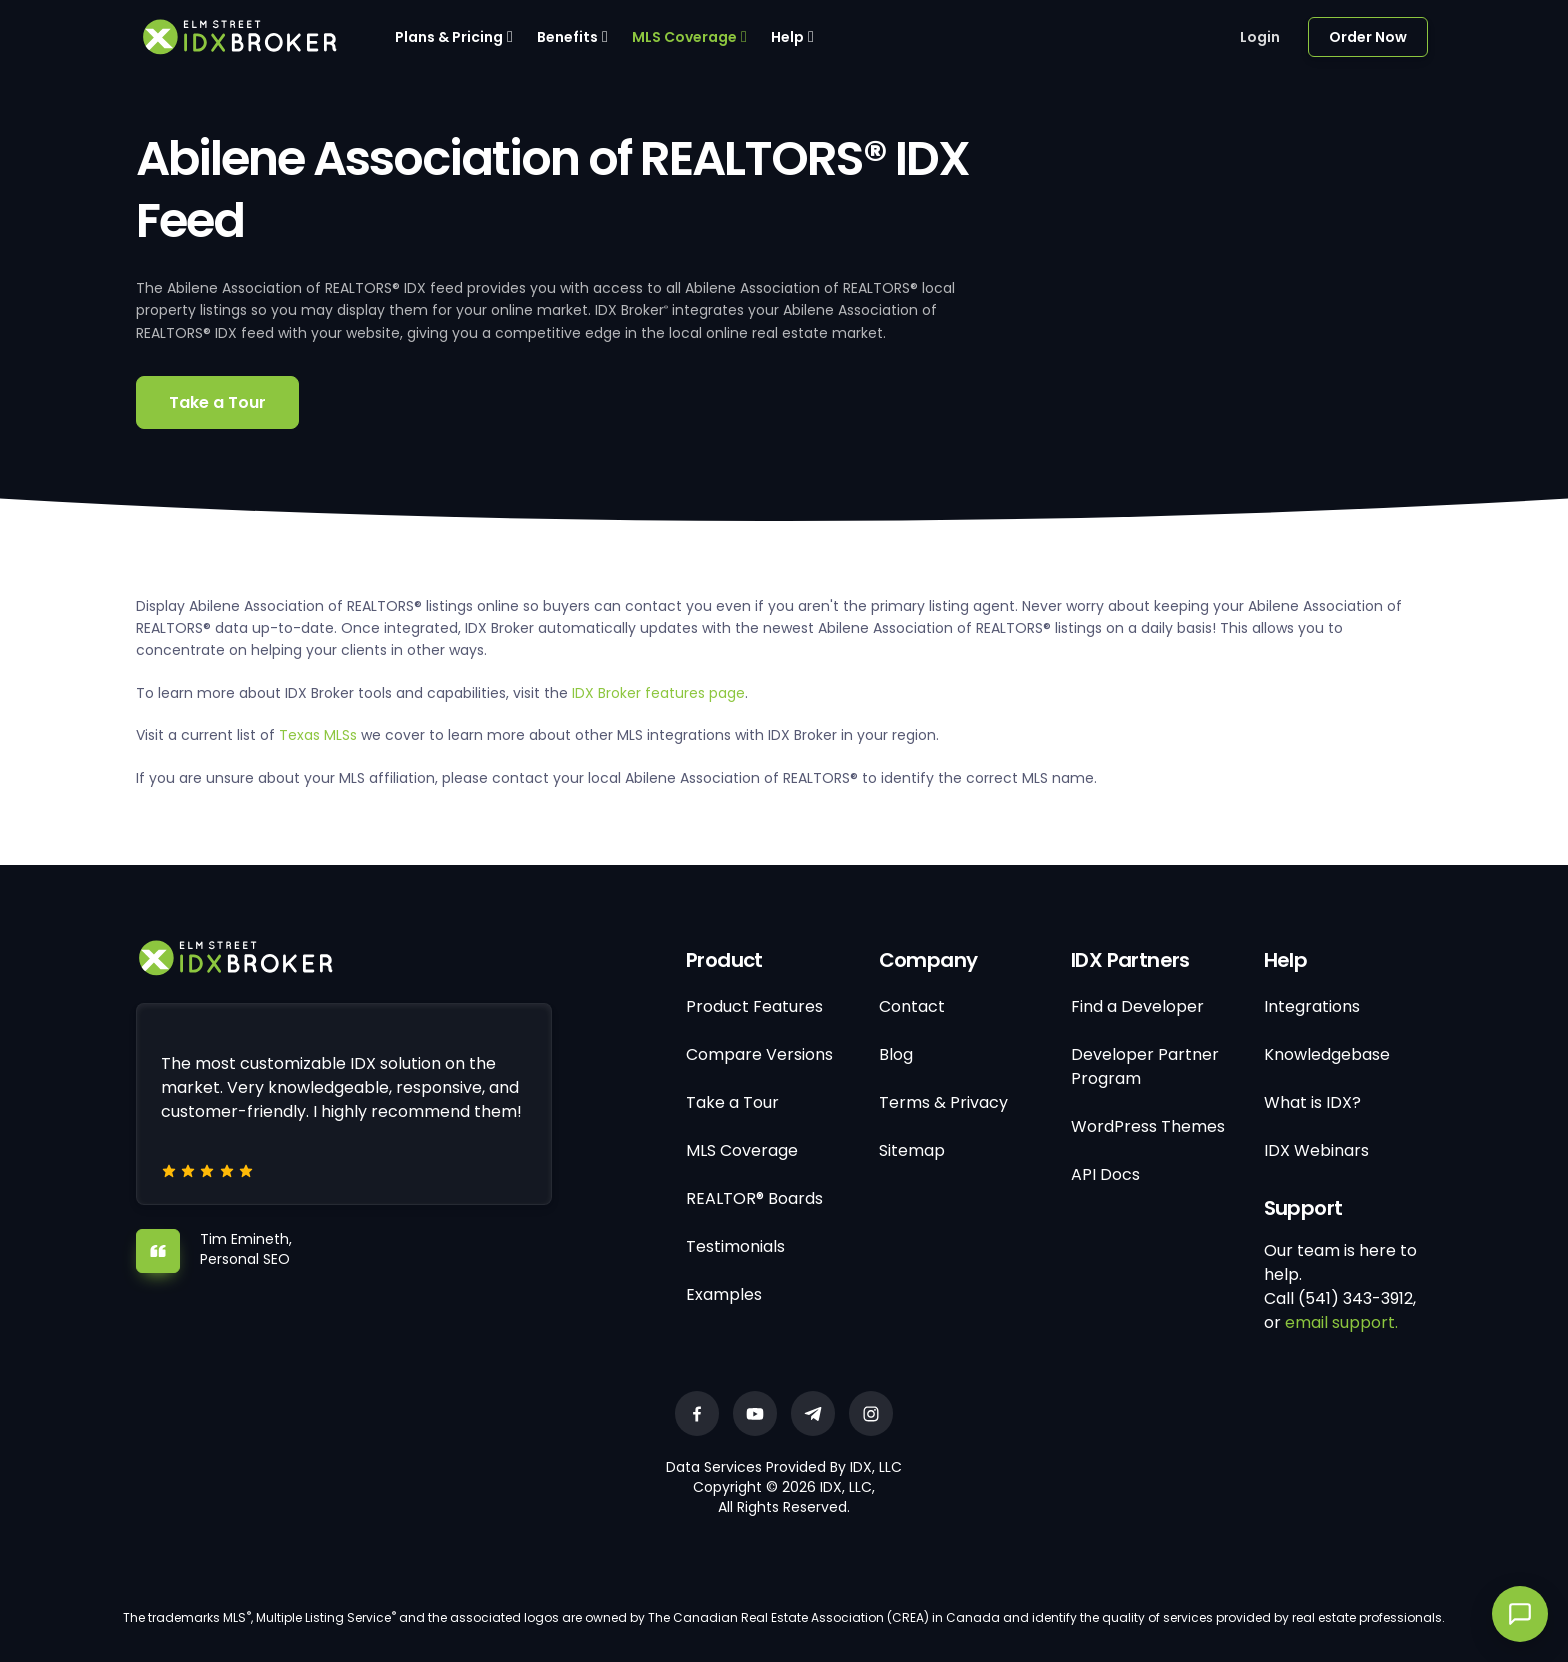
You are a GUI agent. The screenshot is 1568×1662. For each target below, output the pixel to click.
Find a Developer (1137, 1006)
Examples (724, 1294)
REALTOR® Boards (754, 1198)
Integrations (1312, 1006)
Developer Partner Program (1145, 1066)
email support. (1341, 1322)
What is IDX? (1312, 1102)
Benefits (567, 37)
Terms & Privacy (943, 1102)
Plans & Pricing (449, 37)
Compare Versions (759, 1054)
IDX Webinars (1316, 1150)
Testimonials (735, 1246)
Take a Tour (217, 402)
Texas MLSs (318, 735)
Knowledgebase (1327, 1054)
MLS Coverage (684, 37)
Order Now (1368, 37)
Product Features (754, 1006)
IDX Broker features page (658, 693)
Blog (896, 1054)
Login (1260, 37)
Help (787, 37)
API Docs (1105, 1174)
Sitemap (912, 1150)
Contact (912, 1006)
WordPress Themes (1148, 1126)
